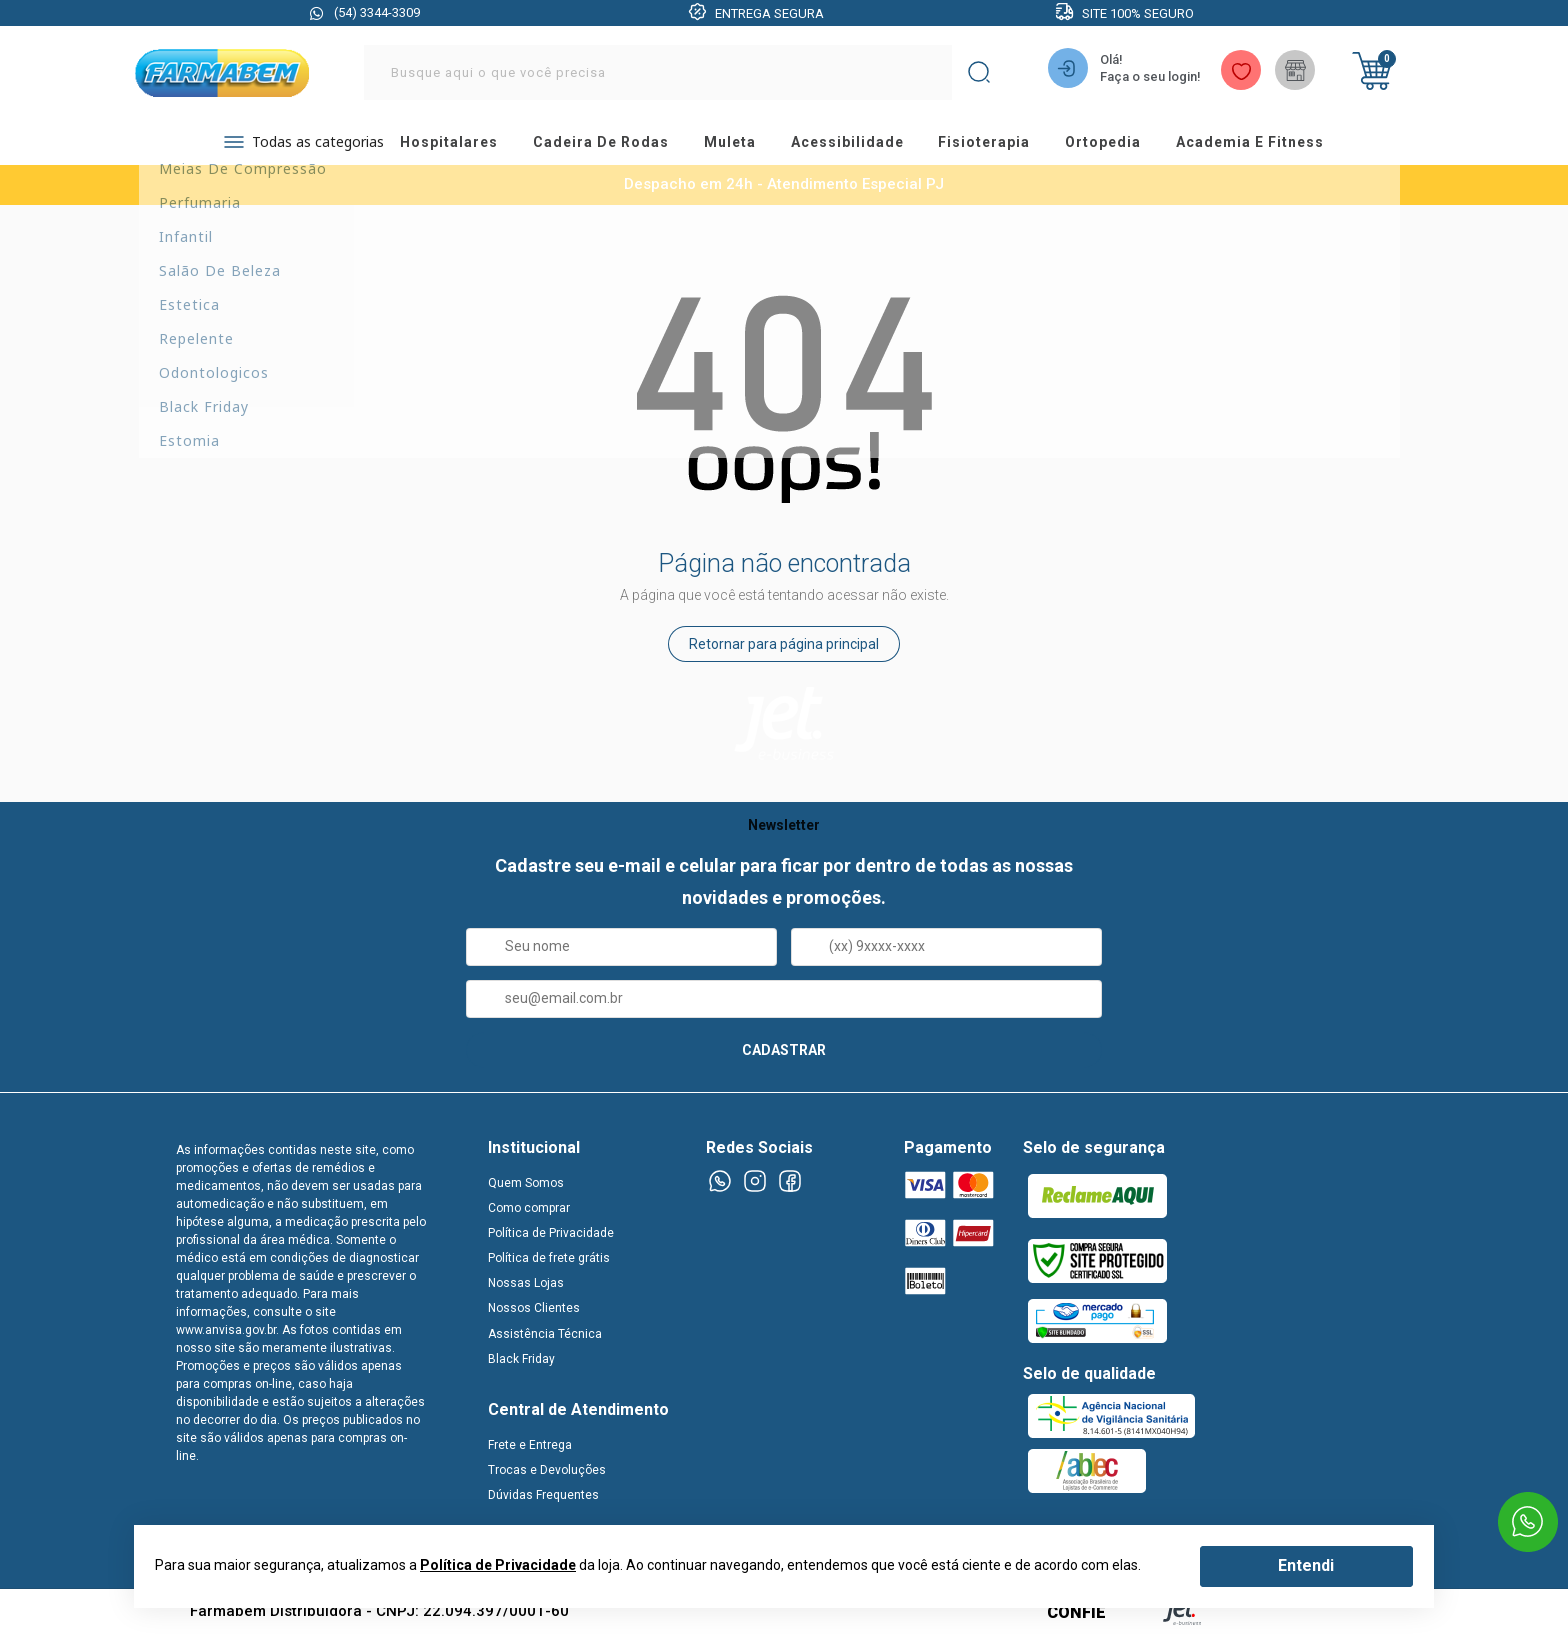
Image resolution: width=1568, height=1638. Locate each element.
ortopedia (1134, 145)
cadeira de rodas (604, 145)
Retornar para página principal (784, 648)
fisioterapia (1008, 145)
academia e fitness (1288, 145)
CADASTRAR (784, 1053)
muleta (739, 145)
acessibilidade (863, 145)
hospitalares (445, 145)
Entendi (1306, 1565)
